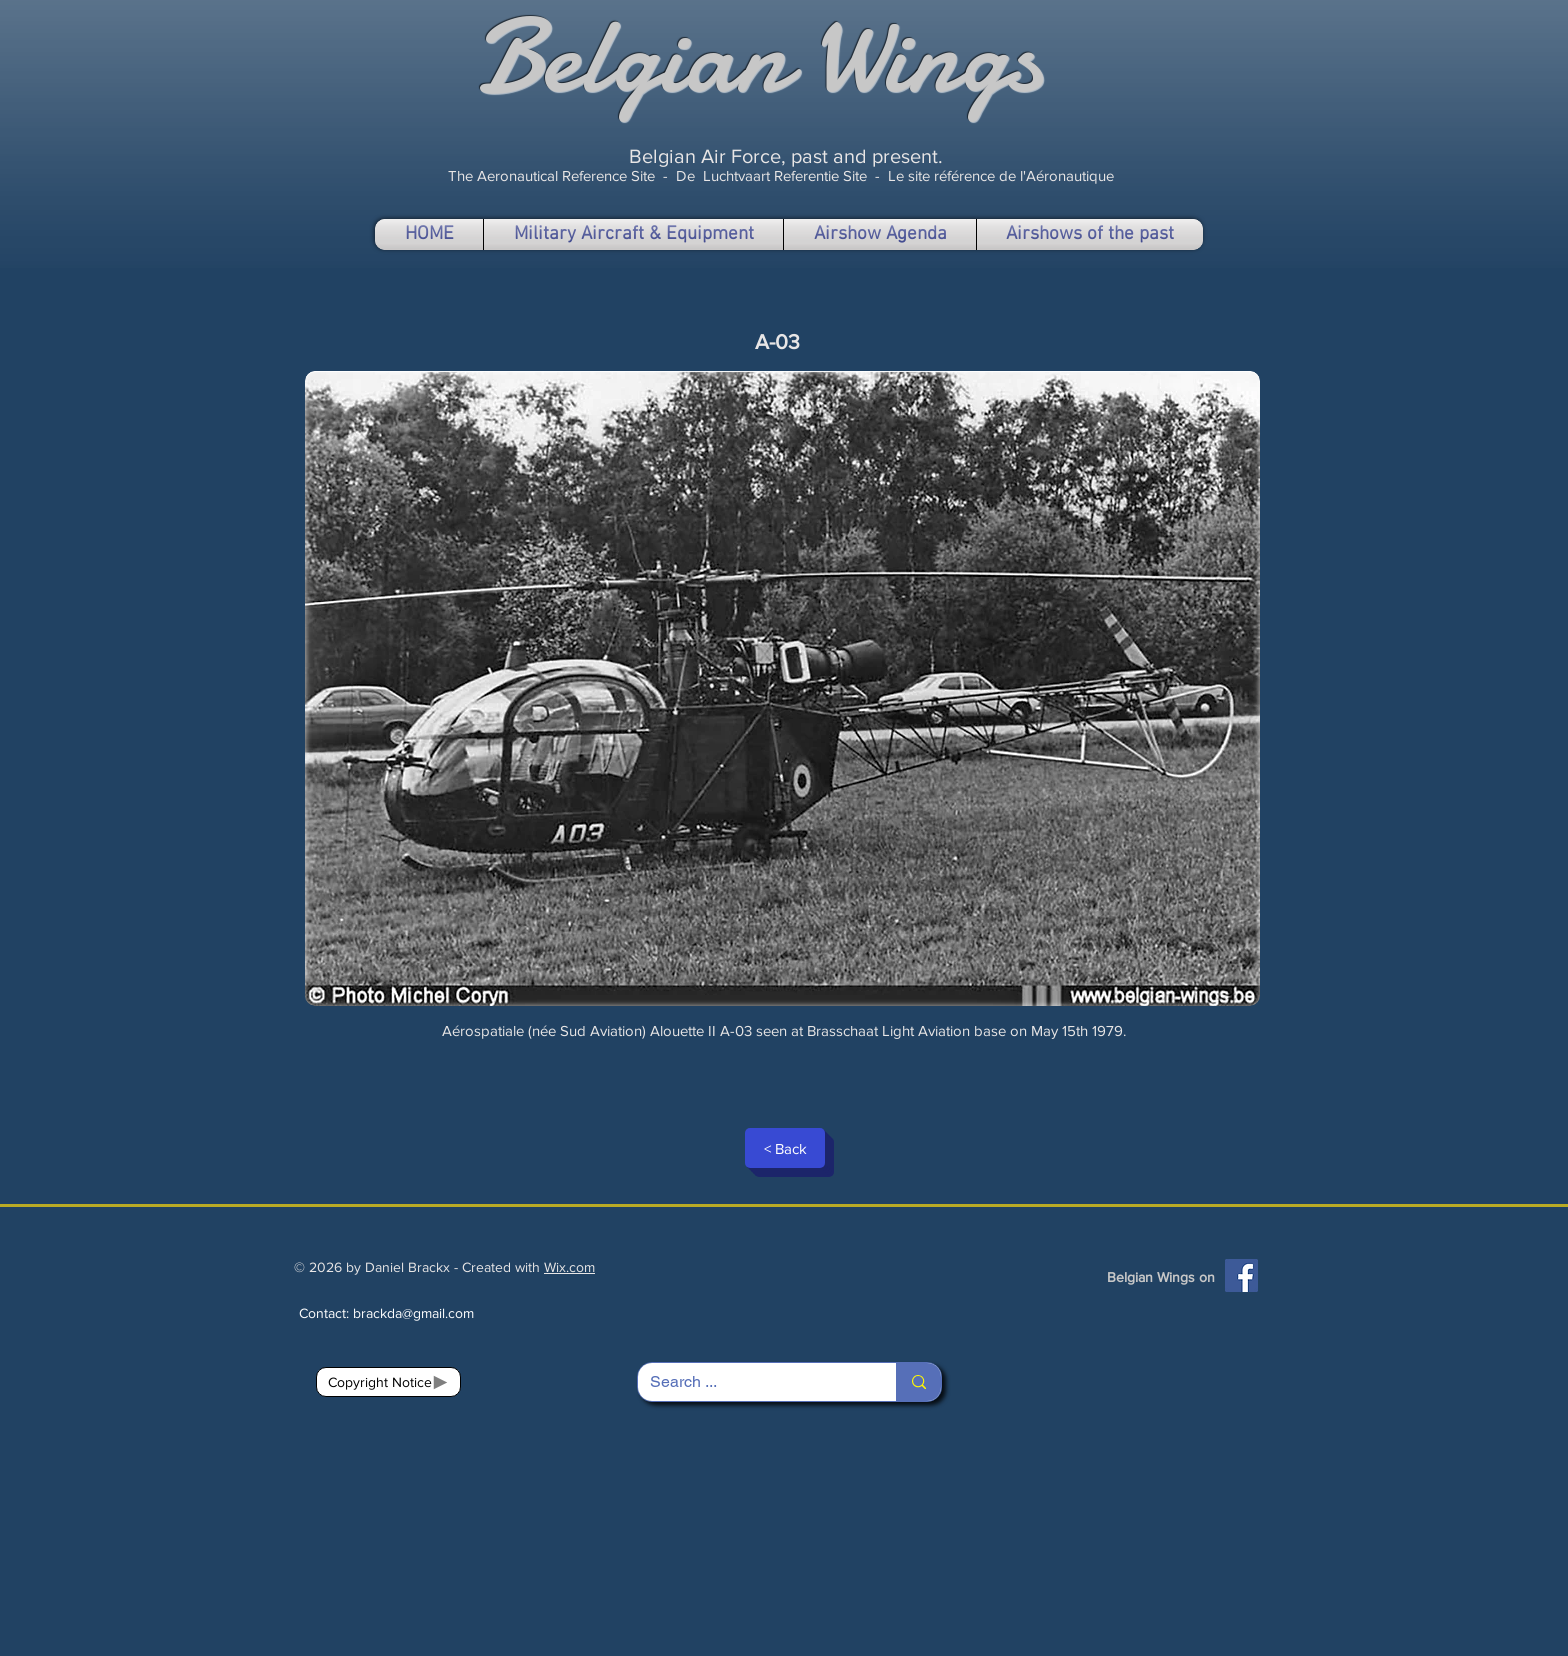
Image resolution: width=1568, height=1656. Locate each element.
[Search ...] (752, 1382)
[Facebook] (1241, 1275)
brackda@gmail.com (413, 1313)
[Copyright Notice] (388, 1382)
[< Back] (785, 1148)
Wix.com (569, 1267)
